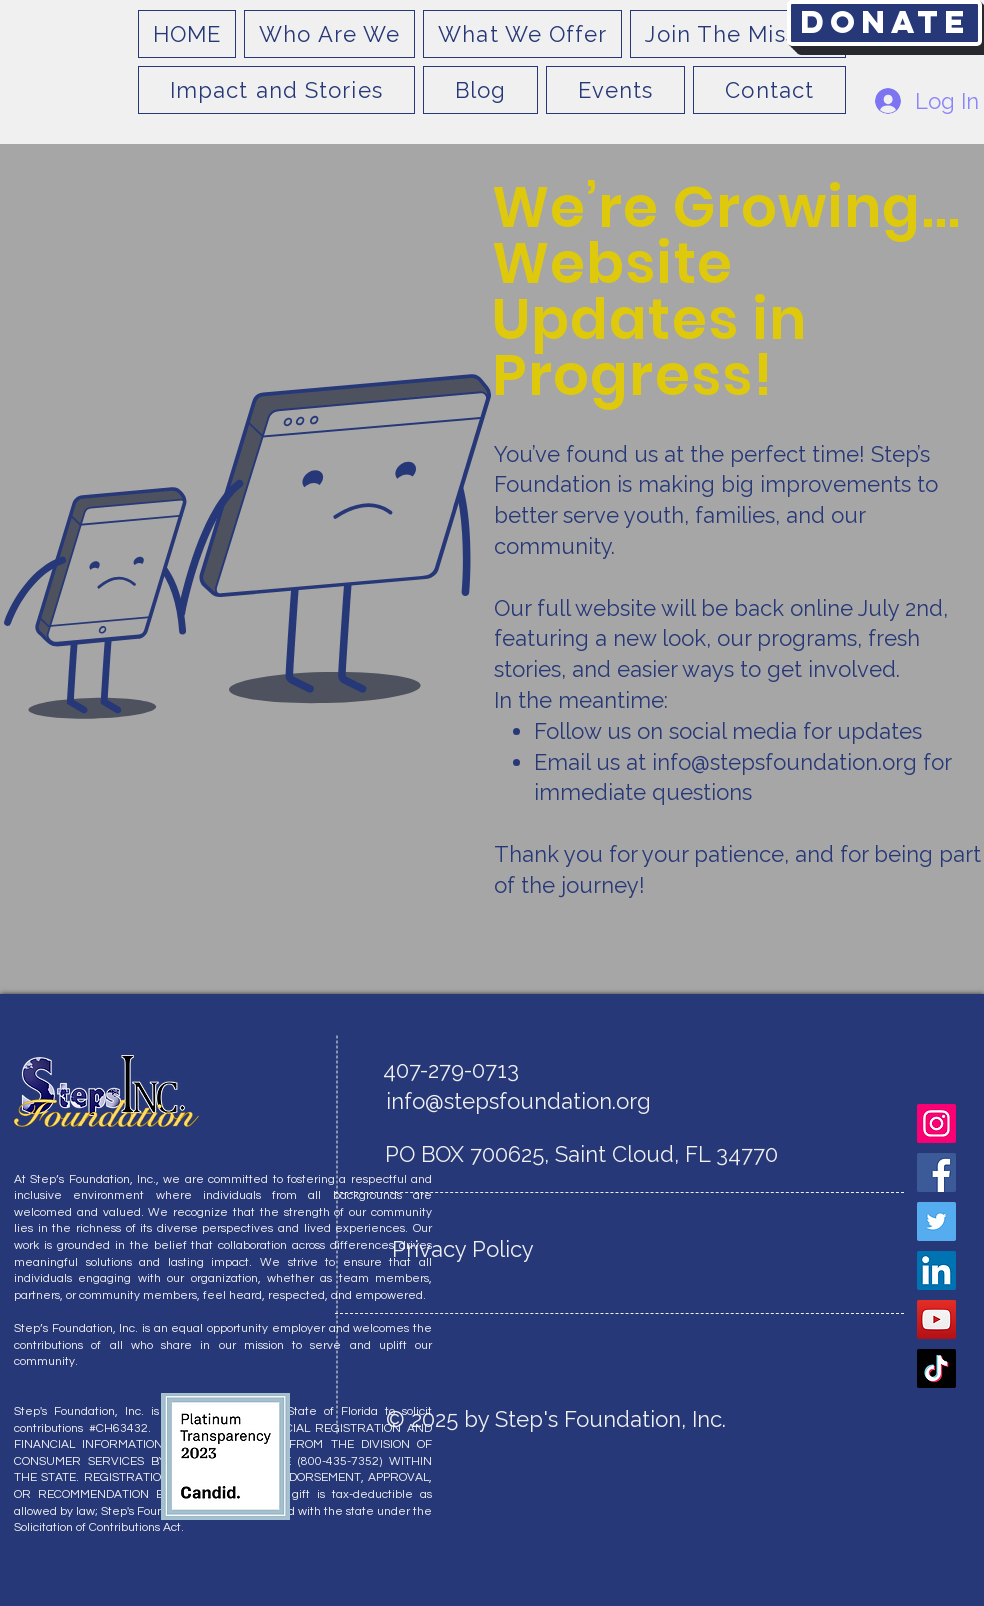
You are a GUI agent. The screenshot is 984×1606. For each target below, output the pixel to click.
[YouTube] (936, 1319)
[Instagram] (936, 1123)
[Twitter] (936, 1221)
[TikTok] (936, 1368)
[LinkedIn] (936, 1270)
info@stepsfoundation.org (784, 762)
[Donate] (884, 23)
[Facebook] (936, 1172)
